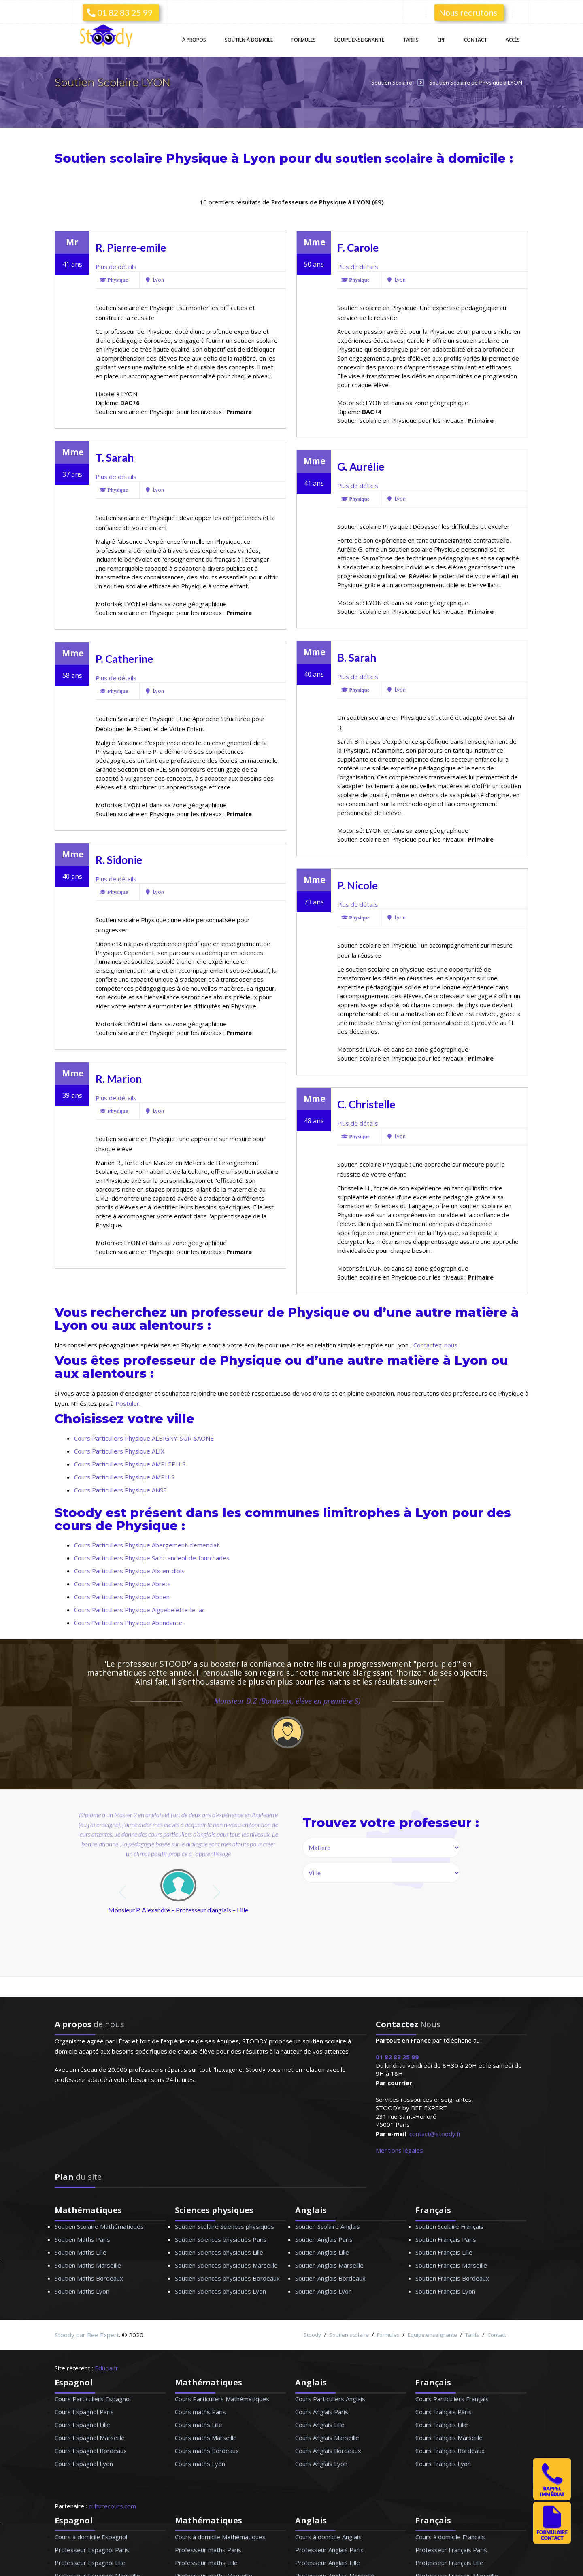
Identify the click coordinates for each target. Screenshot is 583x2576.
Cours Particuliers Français (452, 2399)
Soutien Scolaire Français (449, 2226)
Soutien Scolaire (391, 82)
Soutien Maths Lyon (82, 2291)
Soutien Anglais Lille (322, 2252)
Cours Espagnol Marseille (90, 2438)
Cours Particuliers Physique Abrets (122, 1584)
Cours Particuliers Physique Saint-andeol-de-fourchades (152, 1558)
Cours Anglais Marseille (327, 2438)
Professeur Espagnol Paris (92, 2550)
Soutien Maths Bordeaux (89, 2278)
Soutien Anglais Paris (324, 2239)
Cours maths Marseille (206, 2438)
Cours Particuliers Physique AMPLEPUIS (129, 1464)
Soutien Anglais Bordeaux (330, 2278)
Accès (513, 39)
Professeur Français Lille (449, 2563)
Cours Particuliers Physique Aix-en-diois (129, 1571)
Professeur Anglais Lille (327, 2563)
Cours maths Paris (200, 2412)
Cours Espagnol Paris (84, 2412)
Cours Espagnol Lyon (84, 2463)
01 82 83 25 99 (119, 12)
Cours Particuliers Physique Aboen (122, 1597)
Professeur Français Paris (451, 2550)
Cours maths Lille (198, 2425)
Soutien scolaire (349, 2334)
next (217, 1892)
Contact (475, 39)
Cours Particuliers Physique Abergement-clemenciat (146, 1545)
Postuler (127, 1403)
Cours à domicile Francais (450, 2537)
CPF (441, 39)
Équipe (359, 39)
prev (123, 1892)
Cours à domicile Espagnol (91, 2537)
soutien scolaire (389, 158)
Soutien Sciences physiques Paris (221, 2239)
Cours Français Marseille (449, 2438)
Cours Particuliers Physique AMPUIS (124, 1477)
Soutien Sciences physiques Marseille (226, 2265)
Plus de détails (116, 267)
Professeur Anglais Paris (329, 2550)
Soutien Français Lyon (445, 2291)
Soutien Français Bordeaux (452, 2278)
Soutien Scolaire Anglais (327, 2226)
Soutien (249, 39)
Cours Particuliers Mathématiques (222, 2399)
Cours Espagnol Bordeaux (91, 2451)
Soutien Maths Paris (82, 2239)
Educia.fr (106, 2368)
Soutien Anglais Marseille (329, 2265)
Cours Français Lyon (443, 2463)
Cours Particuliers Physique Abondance (128, 1623)
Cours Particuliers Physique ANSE (120, 1490)
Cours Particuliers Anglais (330, 2399)
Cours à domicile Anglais (328, 2537)
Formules (304, 39)
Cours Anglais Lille (320, 2425)
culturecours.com (112, 2506)
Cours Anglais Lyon (321, 2463)
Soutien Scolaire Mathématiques (99, 2226)
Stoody (312, 2334)
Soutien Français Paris (445, 2239)
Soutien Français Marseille (451, 2265)
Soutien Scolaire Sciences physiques (224, 2226)
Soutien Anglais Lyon (323, 2291)
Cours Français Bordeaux (450, 2451)
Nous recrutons (468, 12)
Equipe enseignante (432, 2334)
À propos (194, 39)
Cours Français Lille (441, 2425)
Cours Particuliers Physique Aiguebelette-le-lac (139, 1610)
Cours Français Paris (443, 2412)
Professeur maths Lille (206, 2563)
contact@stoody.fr (435, 2134)
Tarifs (411, 39)
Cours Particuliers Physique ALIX (119, 1451)
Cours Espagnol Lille (82, 2425)
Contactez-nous (435, 1345)
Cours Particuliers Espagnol (93, 2399)
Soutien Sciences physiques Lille (219, 2252)
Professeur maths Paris (208, 2550)
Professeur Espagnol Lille (90, 2563)
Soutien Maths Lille (80, 2252)
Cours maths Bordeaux (207, 2451)
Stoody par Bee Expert (87, 2335)
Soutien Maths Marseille (88, 2265)
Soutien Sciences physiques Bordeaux (227, 2278)
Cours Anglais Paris (321, 2412)
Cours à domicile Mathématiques (220, 2537)
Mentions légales (399, 2150)
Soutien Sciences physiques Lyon (220, 2291)
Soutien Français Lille (443, 2252)
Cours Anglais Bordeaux (328, 2451)
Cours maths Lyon (200, 2463)
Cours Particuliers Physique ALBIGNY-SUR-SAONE (144, 1438)
